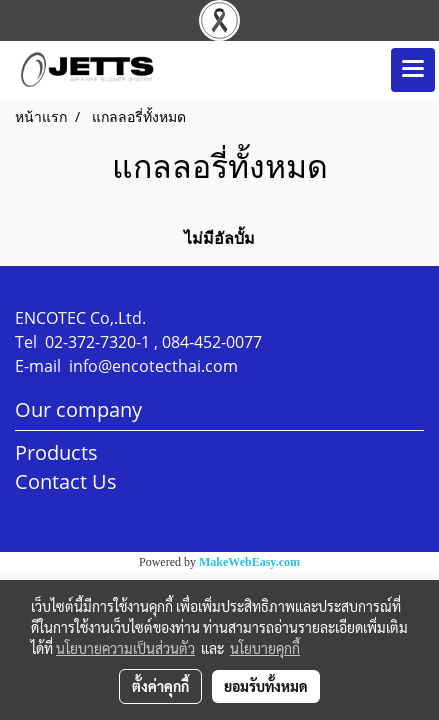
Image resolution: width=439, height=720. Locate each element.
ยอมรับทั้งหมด (266, 686)
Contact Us (66, 481)
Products (56, 452)
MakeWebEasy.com (249, 562)
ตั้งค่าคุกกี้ (160, 686)
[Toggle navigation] (413, 70)
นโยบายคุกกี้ (265, 648)
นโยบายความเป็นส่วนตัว (125, 648)
